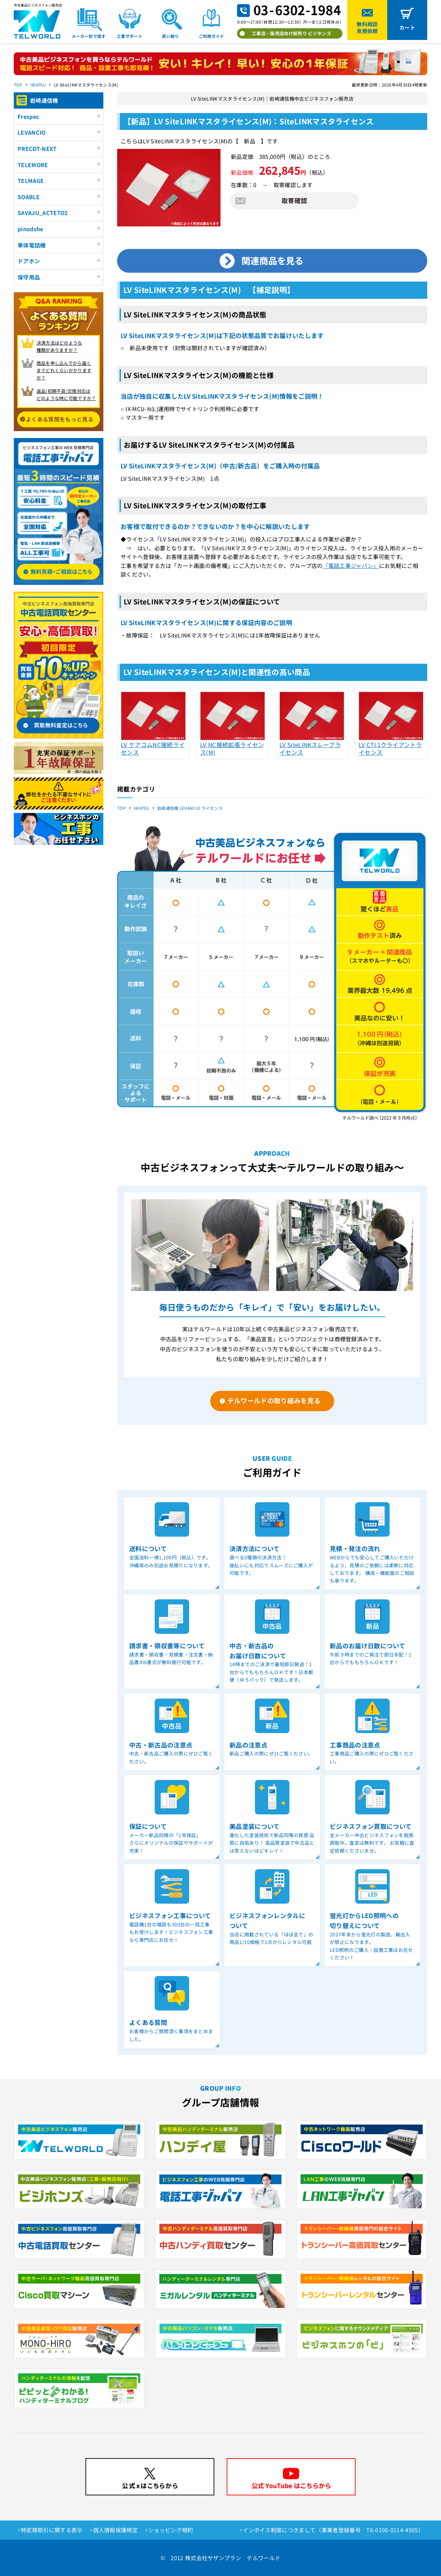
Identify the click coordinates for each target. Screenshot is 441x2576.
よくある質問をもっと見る (59, 419)
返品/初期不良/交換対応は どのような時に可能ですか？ (66, 394)
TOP (18, 85)
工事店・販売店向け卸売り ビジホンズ (291, 33)
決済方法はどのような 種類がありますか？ (59, 346)
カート (407, 27)
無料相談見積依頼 (367, 27)
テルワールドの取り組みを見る (273, 1400)
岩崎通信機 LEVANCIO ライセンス (190, 808)
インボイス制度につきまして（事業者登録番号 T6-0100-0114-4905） (333, 2530)
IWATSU (38, 85)
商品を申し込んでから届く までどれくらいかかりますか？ (64, 370)
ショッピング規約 (170, 2530)
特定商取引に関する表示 (52, 2530)
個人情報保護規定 (115, 2530)
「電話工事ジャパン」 (351, 565)
